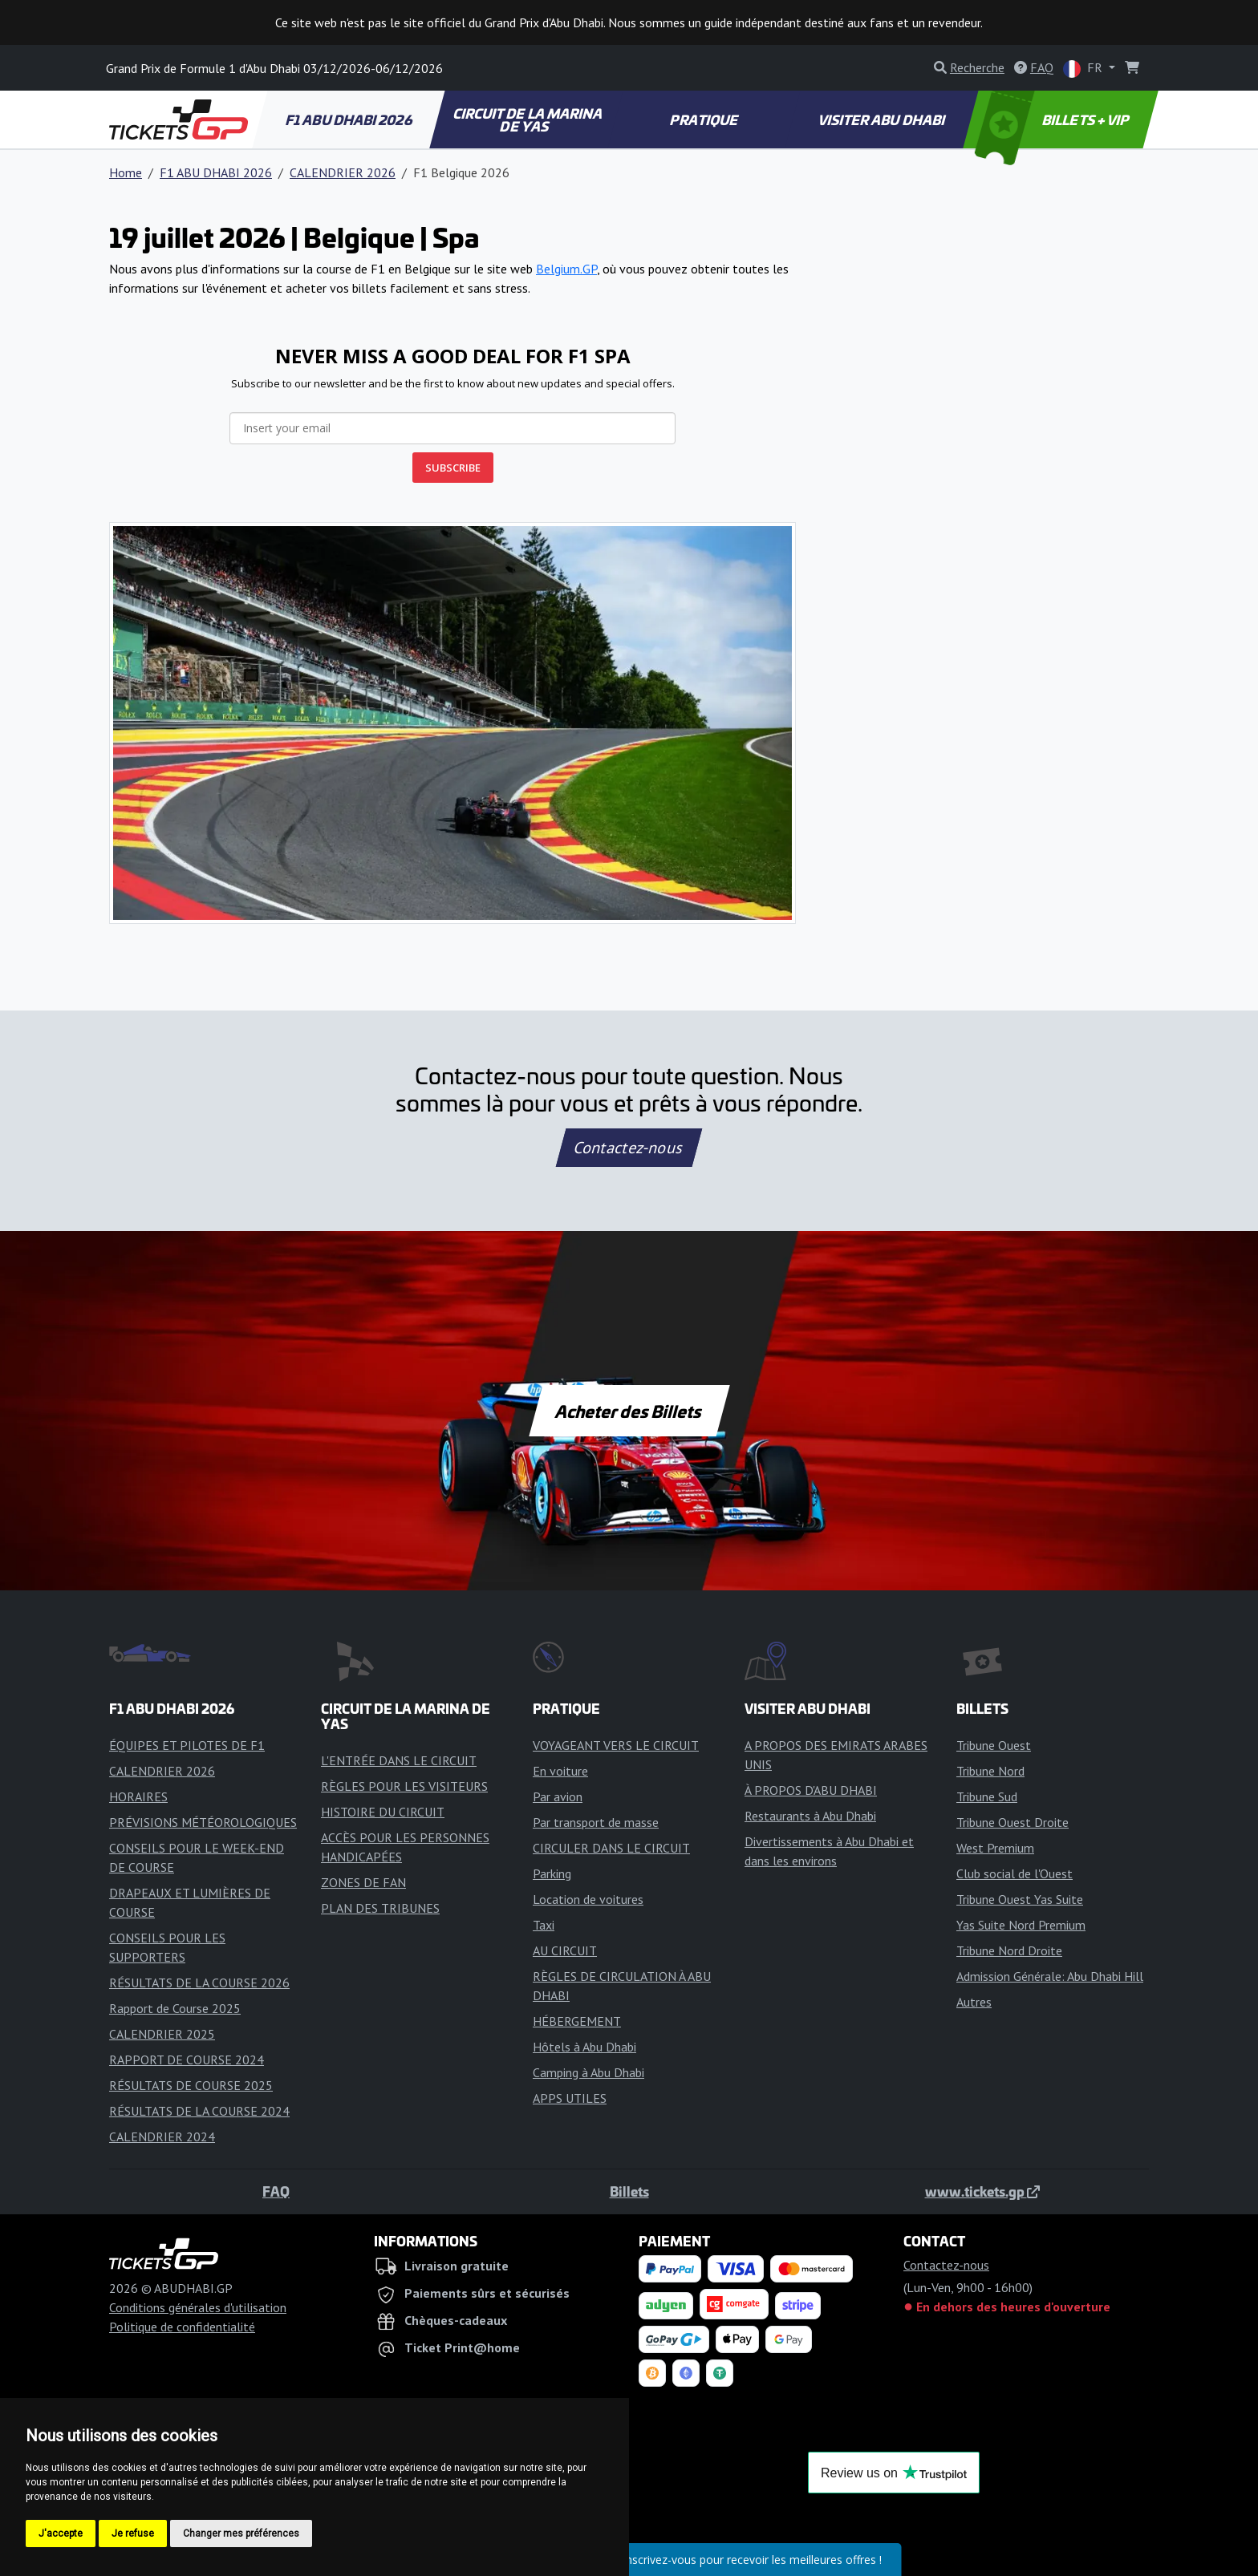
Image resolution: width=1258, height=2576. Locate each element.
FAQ (276, 2191)
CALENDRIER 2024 (162, 2136)
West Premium (995, 1848)
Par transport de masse (596, 1822)
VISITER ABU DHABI (882, 119)
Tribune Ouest (993, 1745)
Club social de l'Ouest (1014, 1873)
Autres (974, 2002)
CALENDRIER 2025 (162, 2034)
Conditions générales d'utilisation (197, 2307)
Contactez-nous (629, 1147)
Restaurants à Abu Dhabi (810, 1816)
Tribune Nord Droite (1009, 1950)
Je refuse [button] (133, 2533)
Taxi (543, 1925)
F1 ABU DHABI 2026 (349, 119)
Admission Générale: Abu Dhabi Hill (1049, 1976)
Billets (629, 2191)
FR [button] (1084, 68)
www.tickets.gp (982, 2191)
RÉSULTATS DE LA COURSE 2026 (199, 1983)
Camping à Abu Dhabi (588, 2072)
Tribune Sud (986, 1796)
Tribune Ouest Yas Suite (1019, 1899)
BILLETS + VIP (1053, 119)
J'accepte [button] (61, 2533)
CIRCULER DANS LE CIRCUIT (611, 1848)
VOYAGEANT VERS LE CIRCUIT (616, 1745)
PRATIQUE (704, 119)
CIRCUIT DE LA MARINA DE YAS (528, 119)
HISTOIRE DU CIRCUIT (382, 1812)
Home (125, 172)
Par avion (557, 1796)
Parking (552, 1873)
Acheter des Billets (629, 1411)
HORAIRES (138, 1796)
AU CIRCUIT (565, 1950)
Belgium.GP (566, 269)
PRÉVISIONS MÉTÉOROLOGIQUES (203, 1822)
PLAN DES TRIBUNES (380, 1908)
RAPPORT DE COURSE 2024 (186, 2059)
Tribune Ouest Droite (1012, 1822)
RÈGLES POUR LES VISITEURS (404, 1786)
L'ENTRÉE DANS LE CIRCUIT (399, 1760)
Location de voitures (588, 1899)
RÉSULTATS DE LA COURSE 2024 (199, 2111)
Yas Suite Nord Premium (1021, 1925)
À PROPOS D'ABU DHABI (811, 1790)
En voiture (560, 1771)
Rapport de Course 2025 (175, 2008)
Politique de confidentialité (182, 2327)
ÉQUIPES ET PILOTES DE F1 (187, 1745)
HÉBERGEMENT (577, 2021)
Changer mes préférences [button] (241, 2533)
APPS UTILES (570, 2098)
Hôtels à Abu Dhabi (584, 2047)
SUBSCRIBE (453, 467)
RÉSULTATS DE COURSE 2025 (191, 2085)
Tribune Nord (990, 1771)
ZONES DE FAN (363, 1882)
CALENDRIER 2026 (343, 172)
